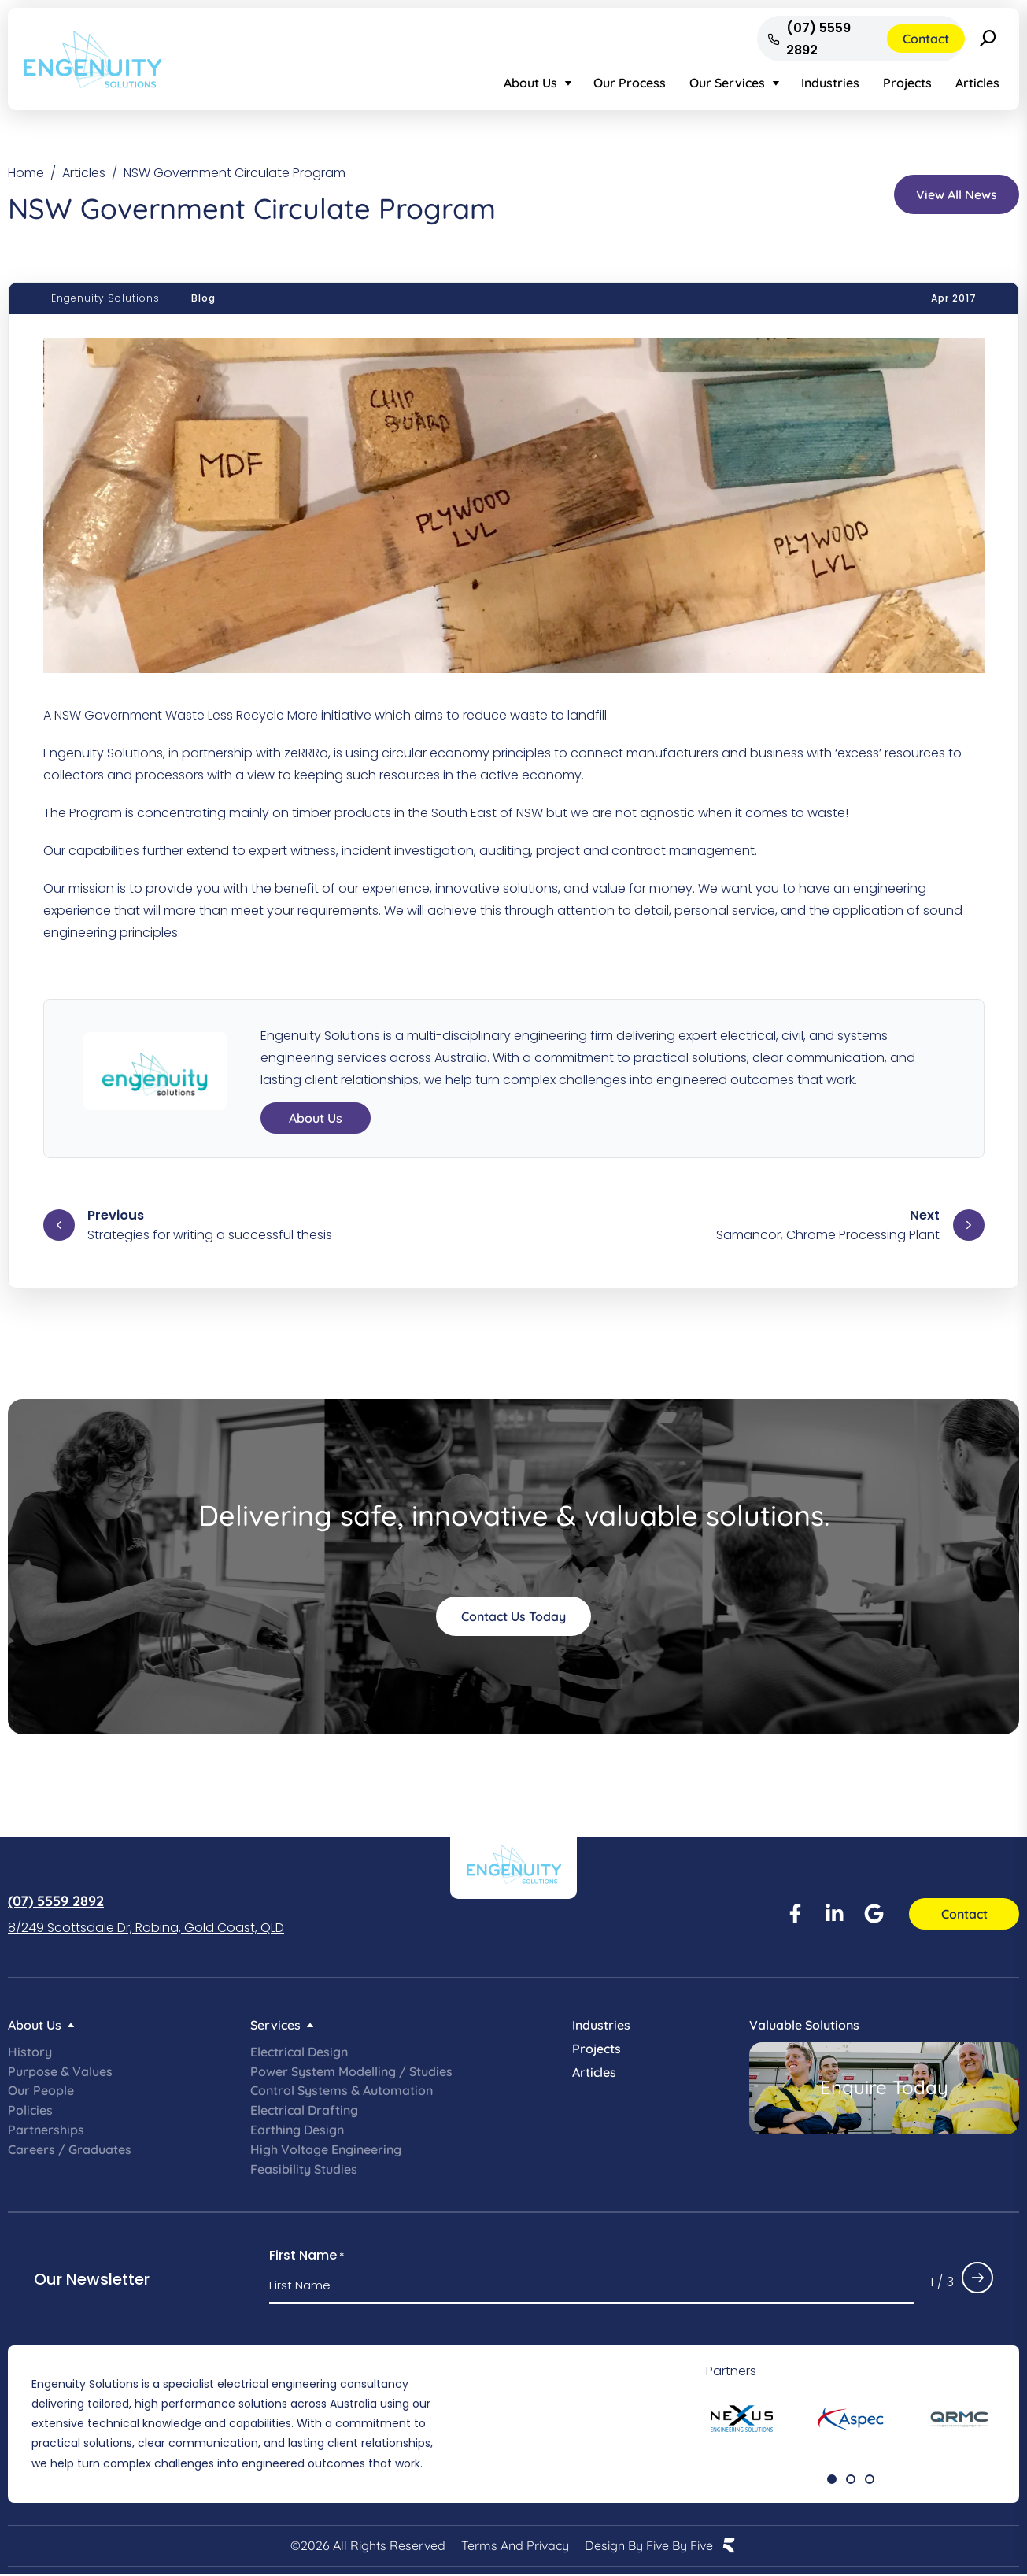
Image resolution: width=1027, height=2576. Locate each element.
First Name (307, 2256)
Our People (41, 2090)
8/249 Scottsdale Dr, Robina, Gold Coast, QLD (146, 1928)
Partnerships (46, 2129)
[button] (832, 2479)
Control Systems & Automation (341, 2090)
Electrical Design (299, 2052)
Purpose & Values (60, 2071)
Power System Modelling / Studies (351, 2071)
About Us (530, 83)
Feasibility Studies (303, 2169)
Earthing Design (297, 2129)
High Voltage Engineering (325, 2149)
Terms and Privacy (515, 2546)
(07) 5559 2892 (56, 1901)
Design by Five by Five (649, 2546)
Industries (830, 83)
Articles (977, 83)
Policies (30, 2110)
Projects (907, 83)
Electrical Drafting (304, 2110)
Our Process (629, 83)
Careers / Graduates (69, 2149)
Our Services (727, 83)
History (30, 2052)
